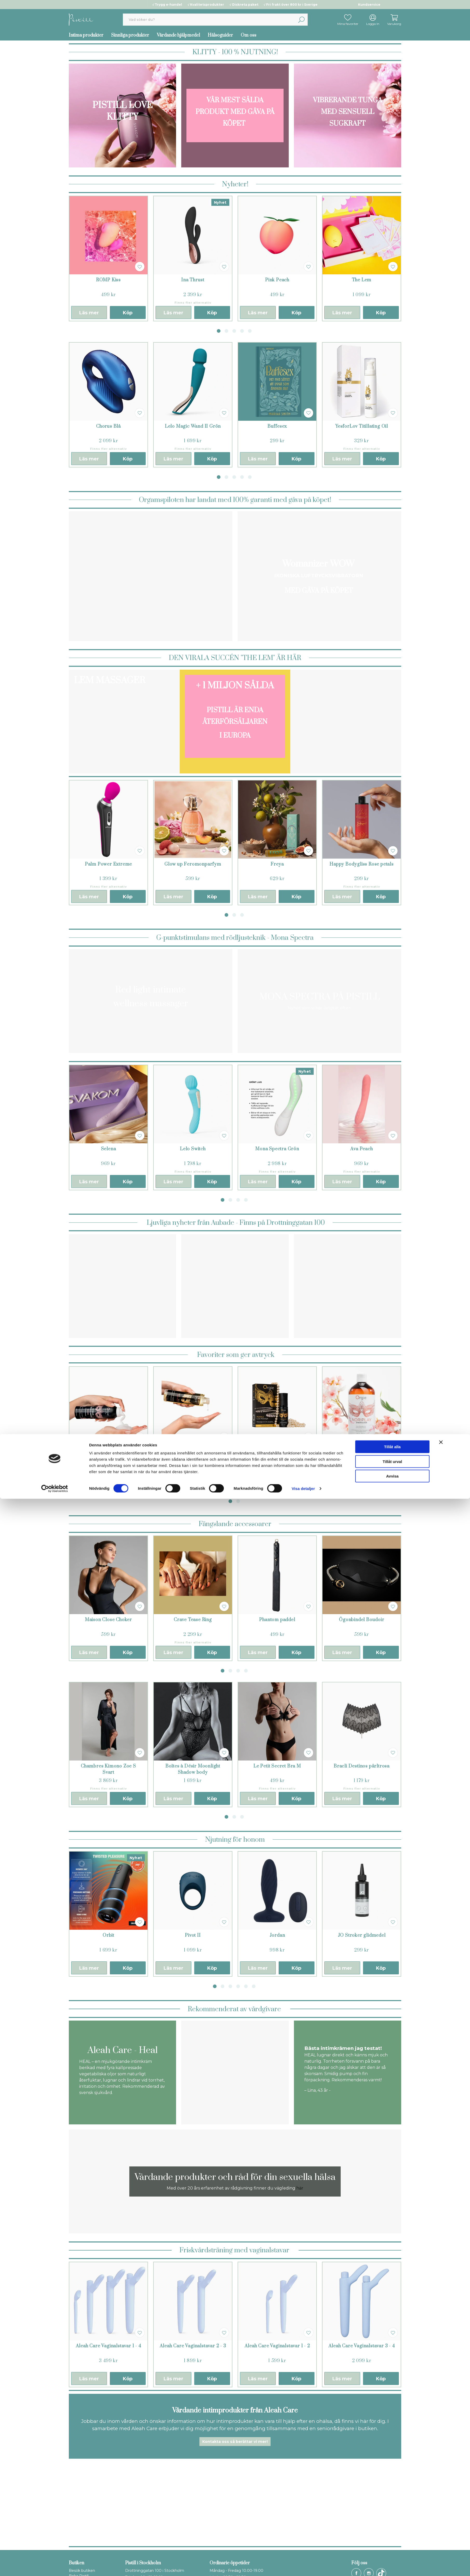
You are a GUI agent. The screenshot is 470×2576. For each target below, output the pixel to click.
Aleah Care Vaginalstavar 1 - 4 (108, 2346)
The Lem (362, 280)
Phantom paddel (277, 1620)
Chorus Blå (108, 426)
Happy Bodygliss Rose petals (362, 864)
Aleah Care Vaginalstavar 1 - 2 (277, 2346)
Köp (127, 313)
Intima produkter (86, 35)
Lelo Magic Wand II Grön (193, 426)
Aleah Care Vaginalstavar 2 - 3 (193, 2346)
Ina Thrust (192, 280)
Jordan (277, 1935)
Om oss (248, 35)
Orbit (108, 1935)
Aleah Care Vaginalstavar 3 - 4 (361, 2346)
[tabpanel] (108, 258)
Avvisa (392, 2552)
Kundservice (369, 4)
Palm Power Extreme (108, 864)
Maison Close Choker (108, 1620)
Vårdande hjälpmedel (178, 35)
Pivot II (192, 1935)
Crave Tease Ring (193, 1620)
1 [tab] (218, 331)
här (299, 2188)
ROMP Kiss (108, 280)
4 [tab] (242, 331)
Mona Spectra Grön (277, 1149)
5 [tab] (250, 331)
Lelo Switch (193, 1149)
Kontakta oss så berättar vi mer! (235, 2441)
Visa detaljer (303, 2565)
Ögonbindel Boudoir (361, 1620)
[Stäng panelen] (441, 2518)
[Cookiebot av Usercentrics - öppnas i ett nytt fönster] (54, 2565)
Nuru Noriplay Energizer (361, 1450)
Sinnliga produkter (130, 35)
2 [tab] (226, 331)
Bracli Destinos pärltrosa (362, 1766)
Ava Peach (361, 1149)
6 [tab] (254, 1986)
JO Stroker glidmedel (362, 1935)
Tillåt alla (392, 2523)
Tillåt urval (392, 2538)
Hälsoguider (220, 35)
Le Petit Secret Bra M (277, 1766)
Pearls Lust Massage (277, 1450)
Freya (277, 864)
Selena (108, 1149)
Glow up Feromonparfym (192, 864)
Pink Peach (277, 280)
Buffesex (277, 426)
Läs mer (89, 313)
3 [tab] (234, 331)
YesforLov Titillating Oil (361, 426)
